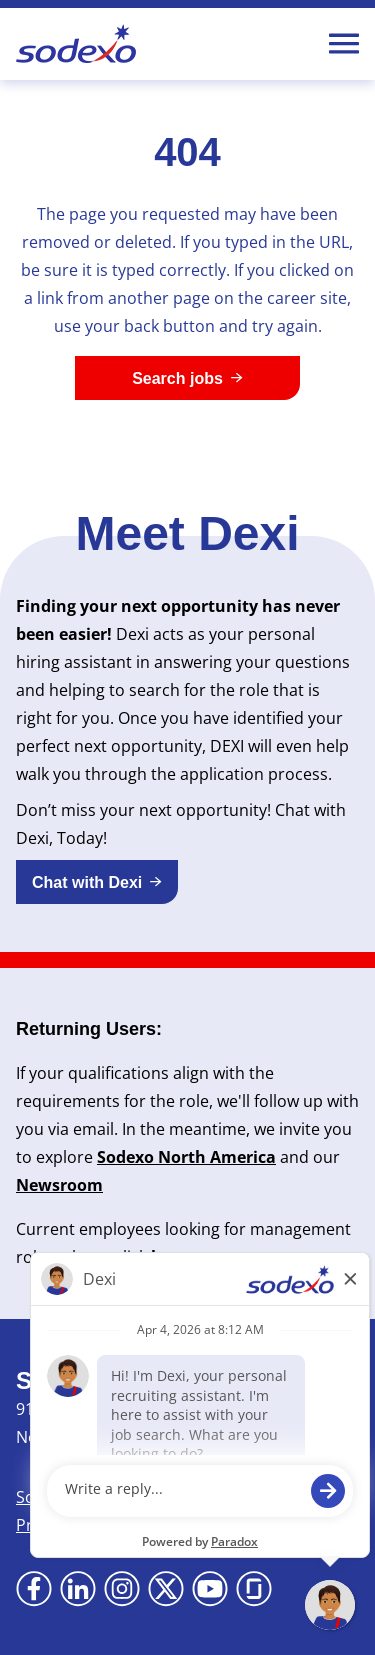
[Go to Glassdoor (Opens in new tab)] (254, 1589)
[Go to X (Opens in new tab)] (166, 1589)
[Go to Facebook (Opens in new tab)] (34, 1589)
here (169, 1257)
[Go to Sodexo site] (76, 44)
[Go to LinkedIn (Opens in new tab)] (78, 1589)
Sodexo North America (186, 1157)
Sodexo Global (70, 1497)
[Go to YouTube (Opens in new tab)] (210, 1589)
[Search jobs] (187, 378)
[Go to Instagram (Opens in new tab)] (122, 1589)
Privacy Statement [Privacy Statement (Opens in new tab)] (84, 1525)
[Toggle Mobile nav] (344, 44)
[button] (97, 882)
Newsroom (59, 1185)
